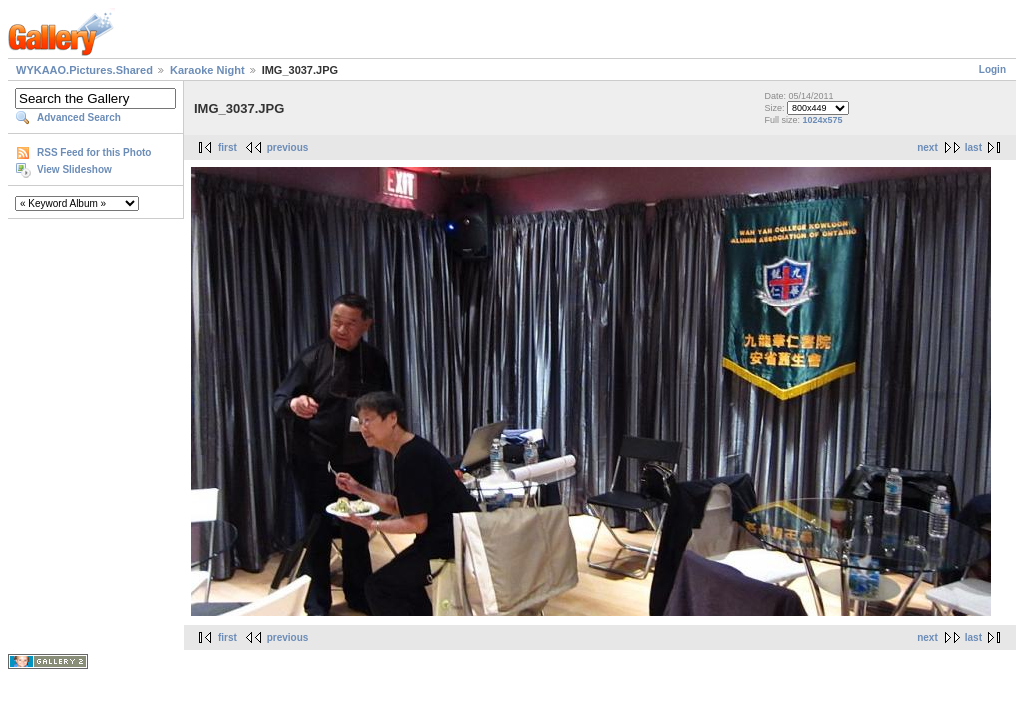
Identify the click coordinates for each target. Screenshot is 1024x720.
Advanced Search (79, 117)
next (927, 147)
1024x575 (822, 120)
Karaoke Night (207, 70)
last (973, 147)
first (227, 147)
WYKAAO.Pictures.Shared (84, 70)
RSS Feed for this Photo (94, 152)
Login (992, 69)
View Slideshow (74, 169)
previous (288, 147)
